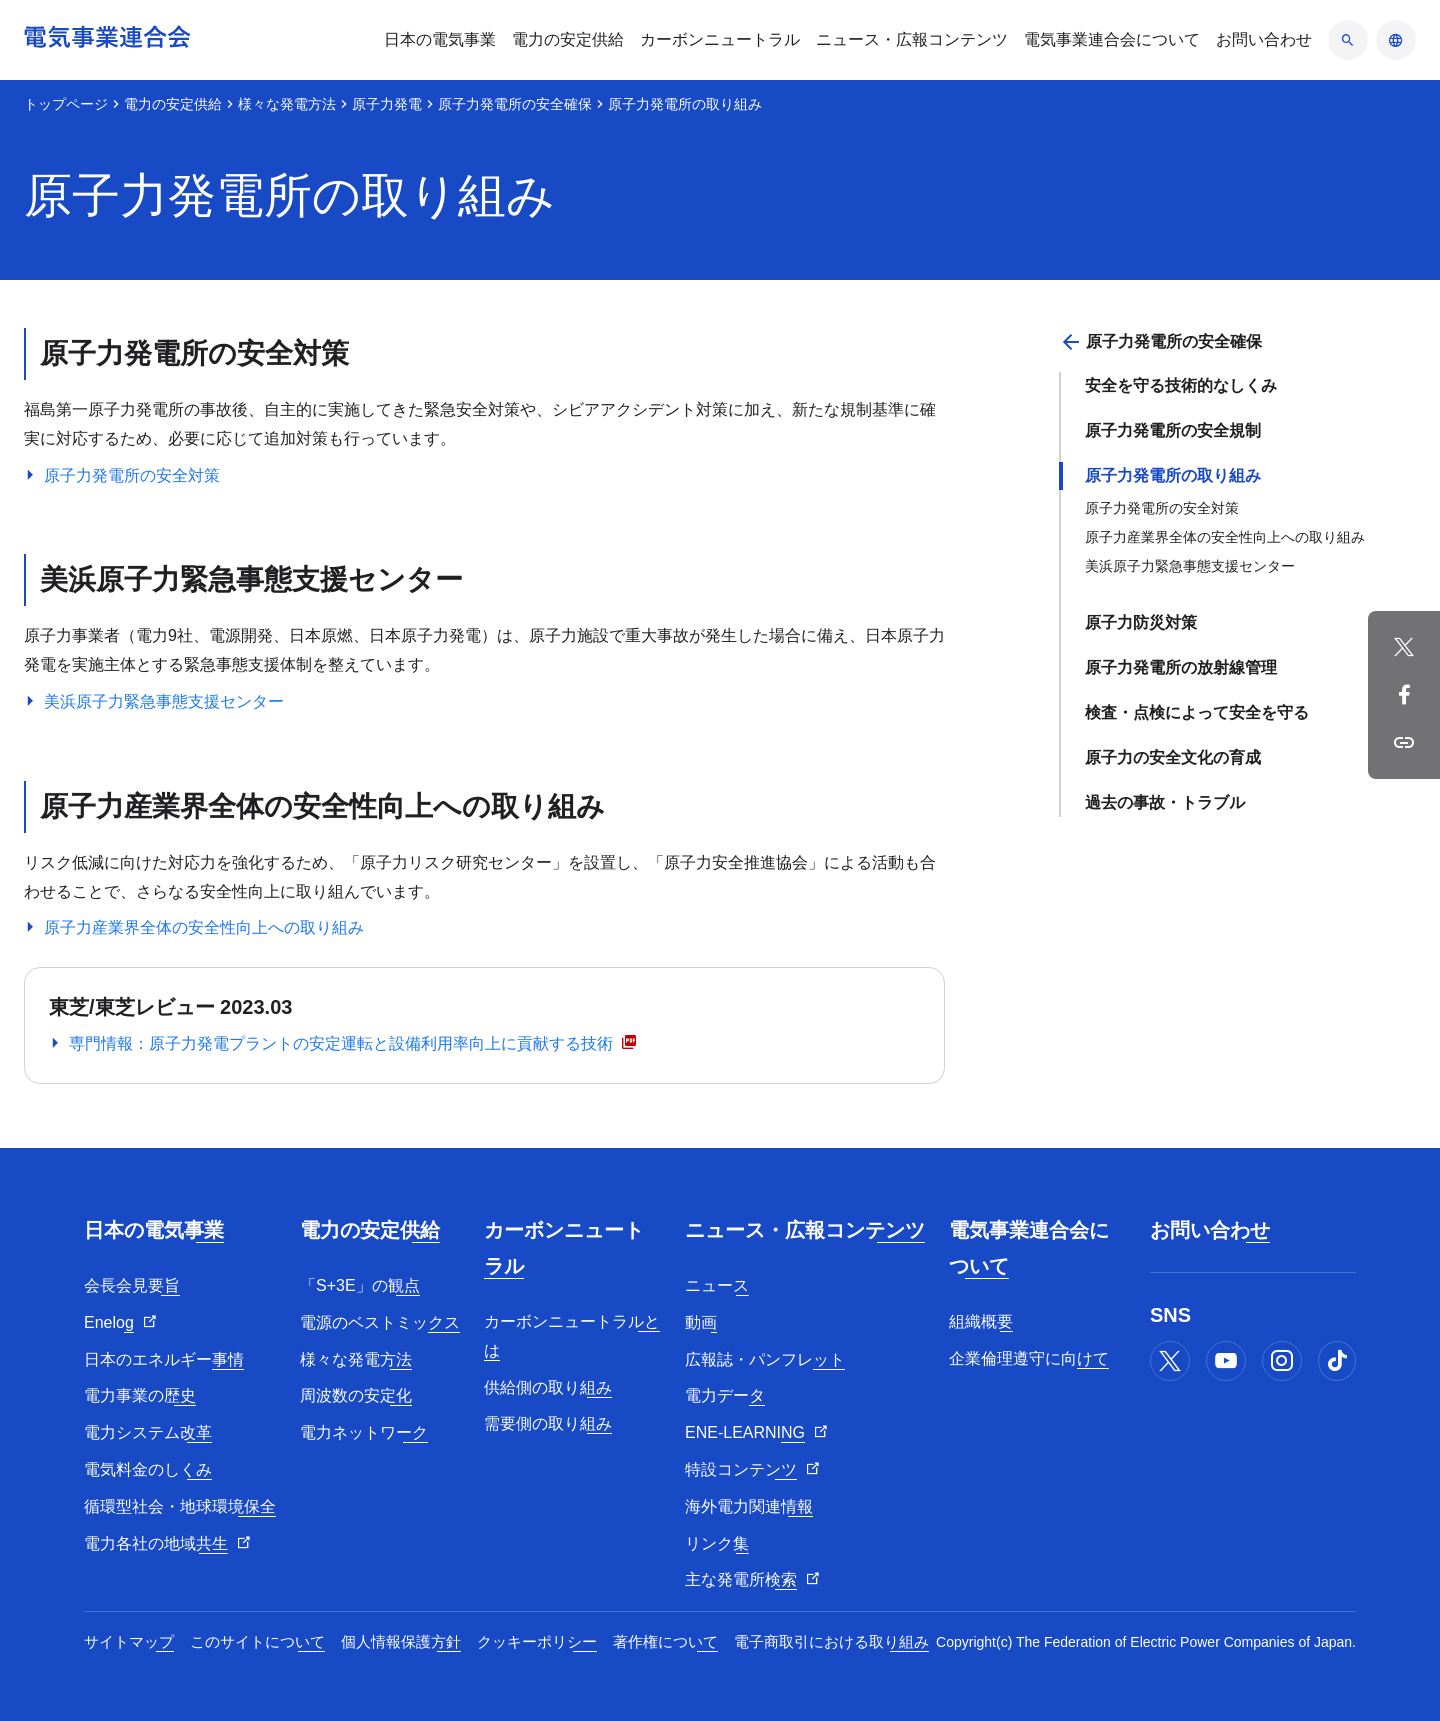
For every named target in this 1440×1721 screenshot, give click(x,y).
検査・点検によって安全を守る (1197, 712)
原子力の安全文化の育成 (1173, 757)
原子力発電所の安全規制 (1173, 430)
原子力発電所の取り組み (1173, 475)
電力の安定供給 (173, 104)
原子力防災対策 (1141, 622)
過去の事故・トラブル (1165, 802)
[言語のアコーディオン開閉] (1396, 40)
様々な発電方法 (287, 104)
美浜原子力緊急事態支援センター (1190, 566)
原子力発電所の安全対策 (1162, 508)
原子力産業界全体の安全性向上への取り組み (1225, 537)
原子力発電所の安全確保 (515, 104)
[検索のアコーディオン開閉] (1348, 40)
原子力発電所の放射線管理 (1181, 667)
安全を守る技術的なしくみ (1181, 385)
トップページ (66, 104)
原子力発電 (387, 104)
